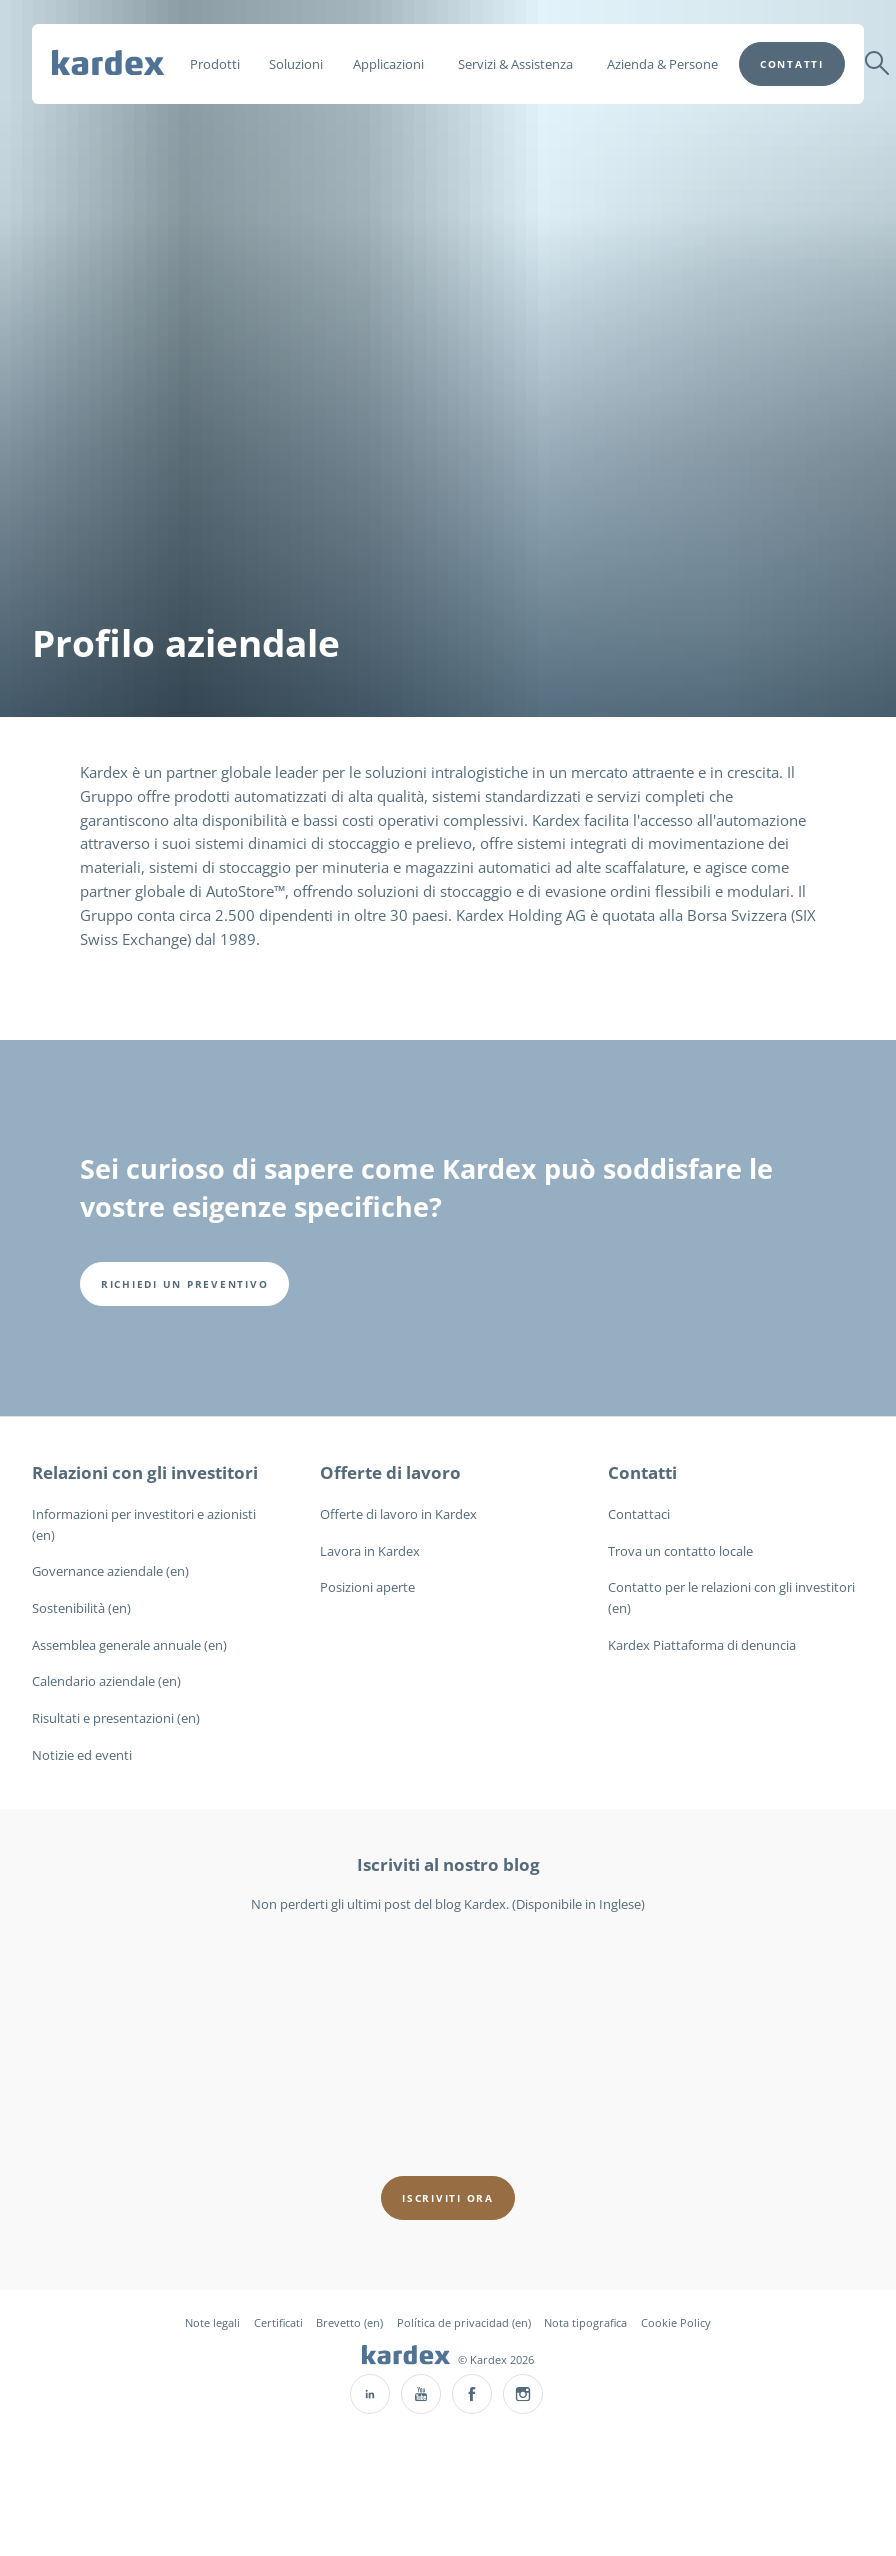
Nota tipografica (585, 2322)
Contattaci (639, 1514)
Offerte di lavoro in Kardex (398, 1514)
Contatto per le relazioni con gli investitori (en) (731, 1597)
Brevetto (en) (349, 2322)
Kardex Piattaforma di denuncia (702, 1645)
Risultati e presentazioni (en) (116, 1718)
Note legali (212, 2322)
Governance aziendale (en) (110, 1571)
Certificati (278, 2322)
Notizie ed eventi (82, 1755)
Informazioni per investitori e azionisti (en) (144, 1524)
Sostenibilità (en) (81, 1608)
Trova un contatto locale (680, 1551)
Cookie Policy (676, 2322)
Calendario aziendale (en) (106, 1681)
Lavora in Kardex (370, 1551)
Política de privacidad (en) (464, 2322)
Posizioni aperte (367, 1587)
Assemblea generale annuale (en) (129, 1645)
